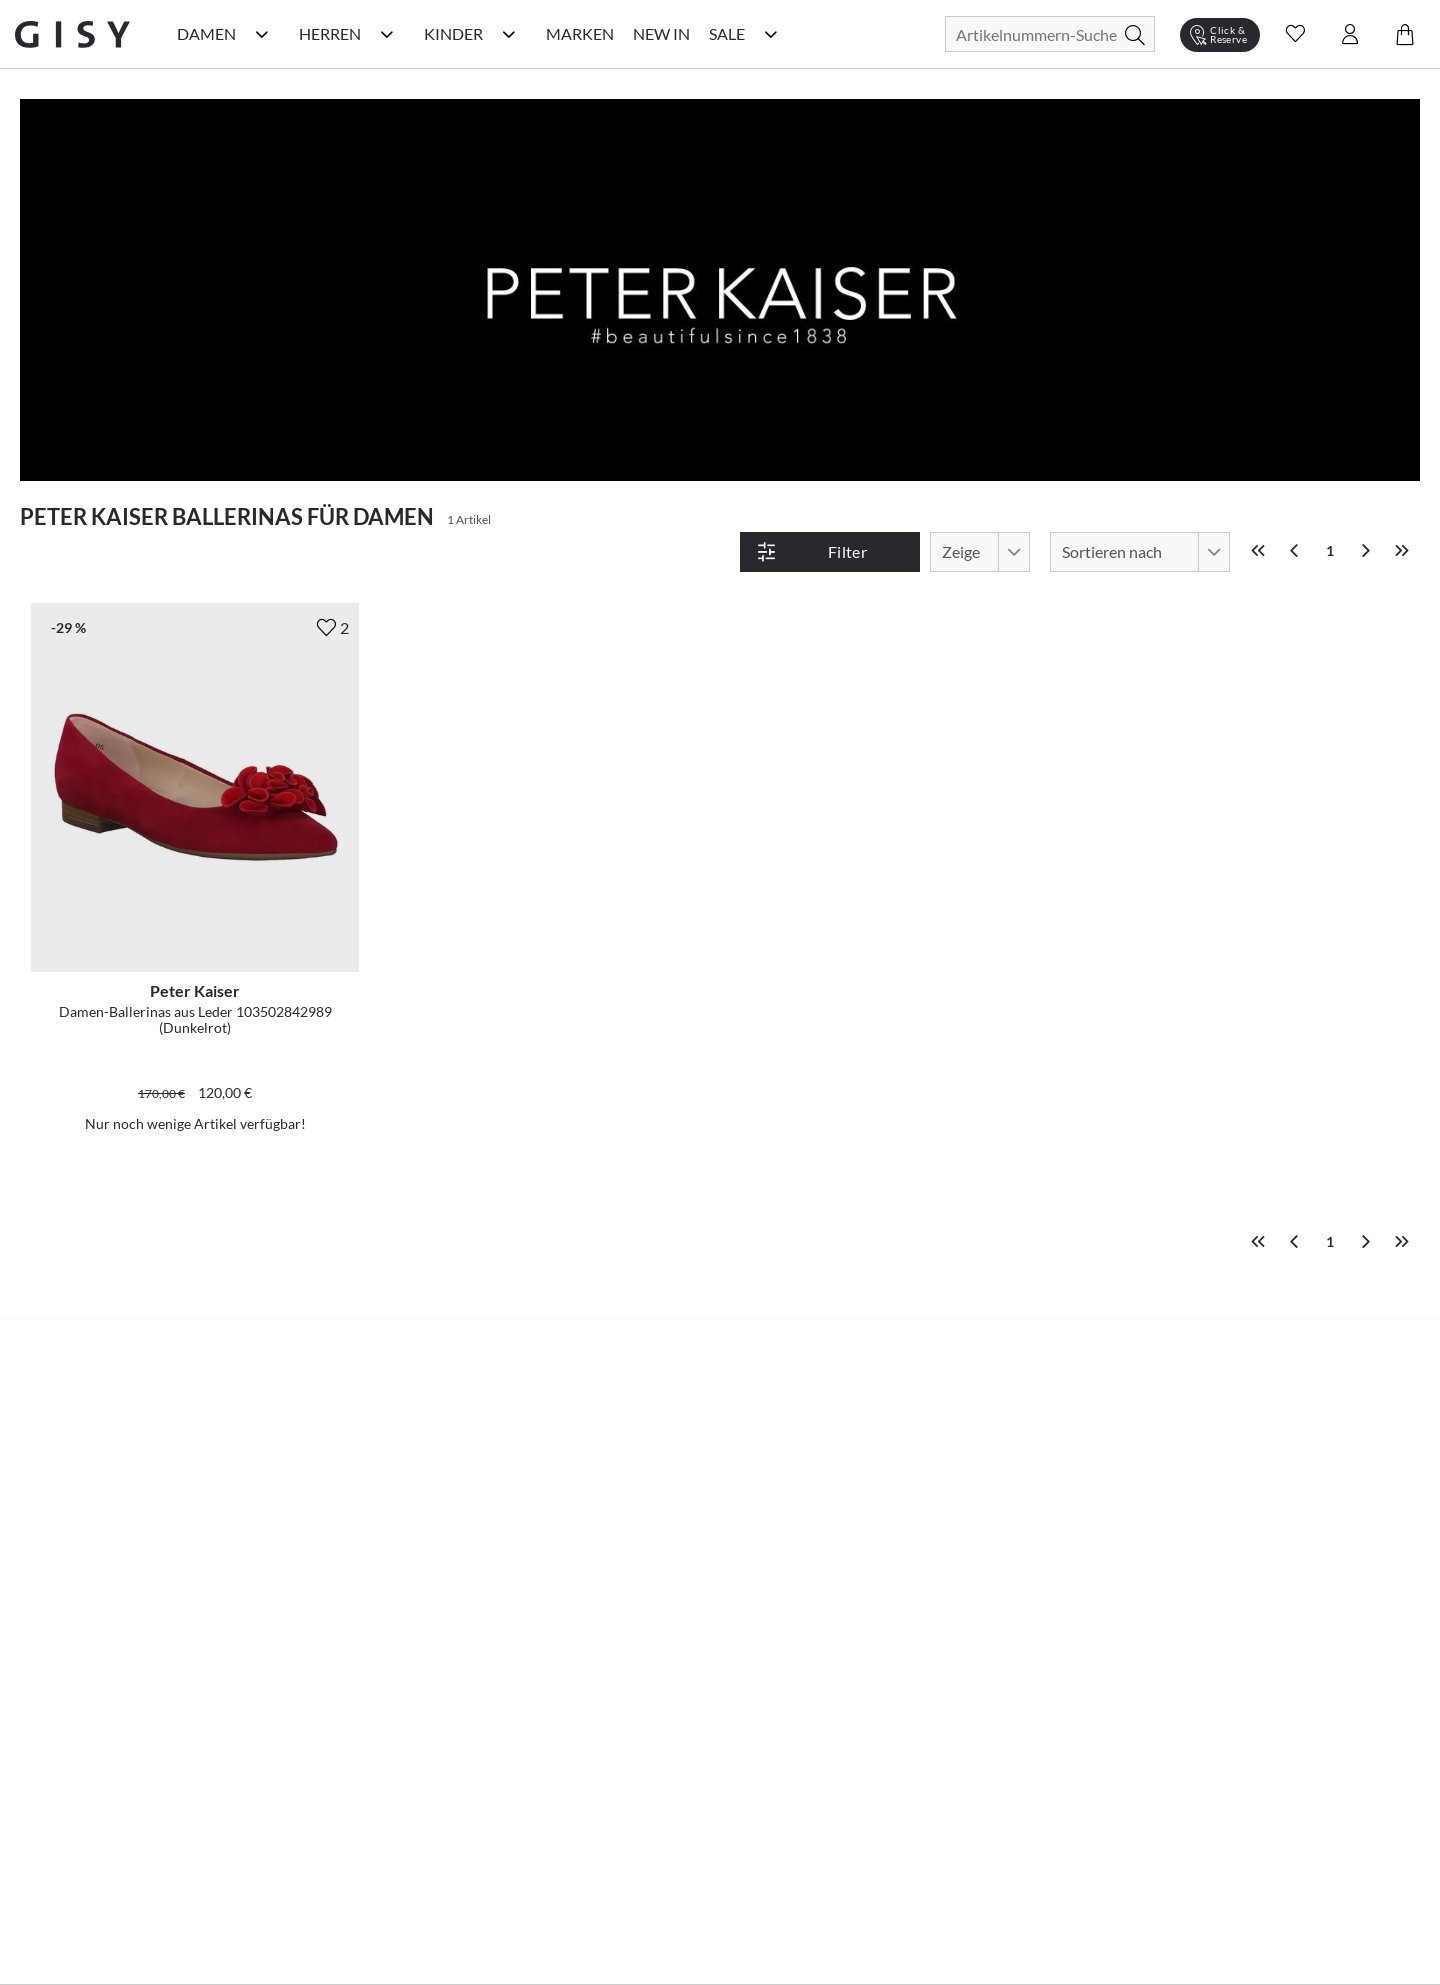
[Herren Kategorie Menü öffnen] (387, 34)
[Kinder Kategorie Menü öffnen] (509, 34)
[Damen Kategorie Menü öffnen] (262, 34)
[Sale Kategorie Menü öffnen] (771, 34)
